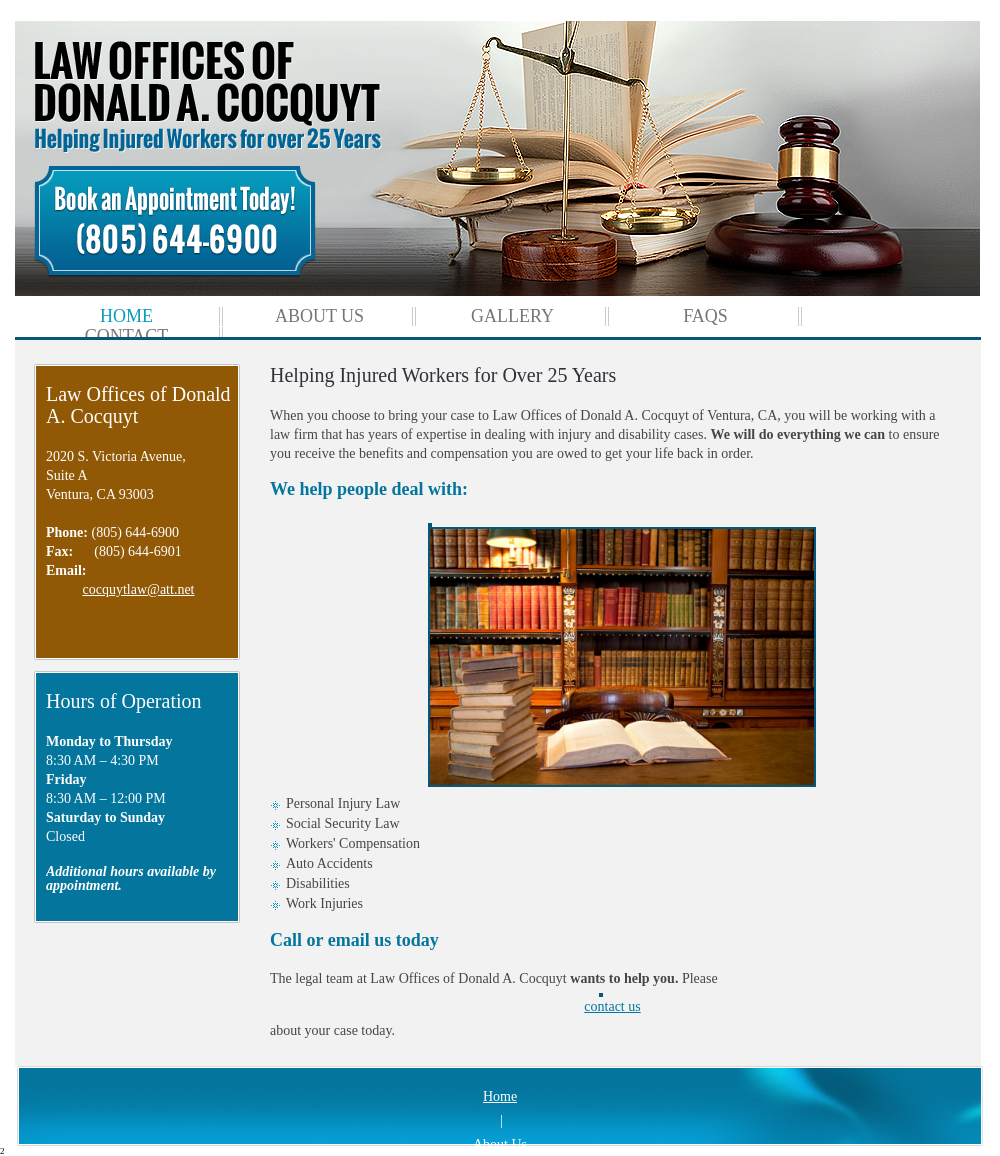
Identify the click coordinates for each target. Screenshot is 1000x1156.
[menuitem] (126, 316)
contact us (612, 1003)
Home (500, 1096)
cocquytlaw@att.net (138, 589)
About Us (500, 1144)
